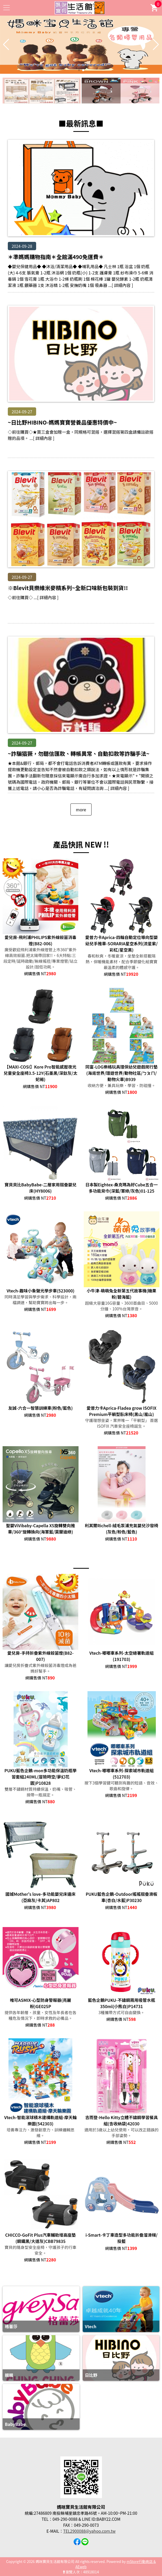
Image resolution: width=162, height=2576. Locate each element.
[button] (79, 70)
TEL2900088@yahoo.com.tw (89, 2531)
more (81, 809)
